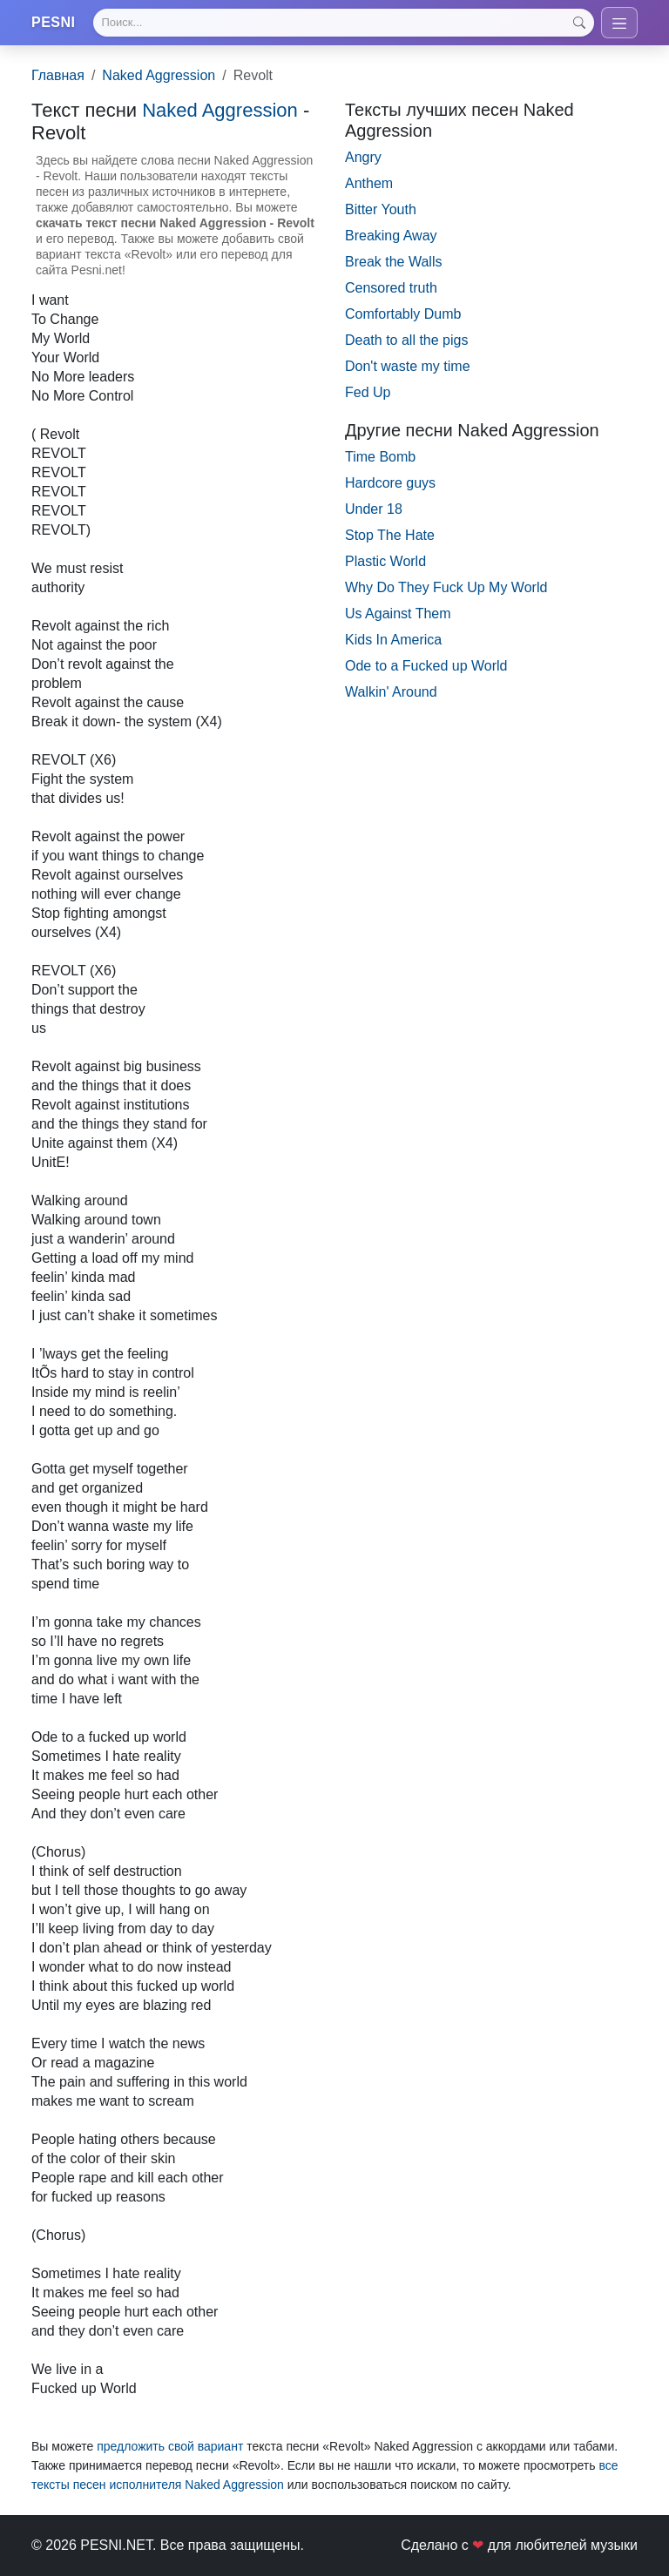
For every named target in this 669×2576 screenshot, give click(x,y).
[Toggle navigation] (619, 22)
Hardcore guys (390, 482)
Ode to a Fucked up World (426, 665)
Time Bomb (380, 456)
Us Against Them (398, 613)
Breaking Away (391, 235)
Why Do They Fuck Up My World (446, 587)
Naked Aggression (158, 75)
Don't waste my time (407, 366)
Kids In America (393, 639)
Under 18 (373, 509)
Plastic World (385, 561)
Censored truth (391, 287)
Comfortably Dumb (403, 314)
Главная (57, 75)
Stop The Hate (390, 535)
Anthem (369, 183)
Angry (363, 157)
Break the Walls (393, 261)
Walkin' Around (391, 691)
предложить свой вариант (170, 2446)
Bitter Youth (380, 209)
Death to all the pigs (406, 340)
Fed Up (367, 392)
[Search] (343, 23)
